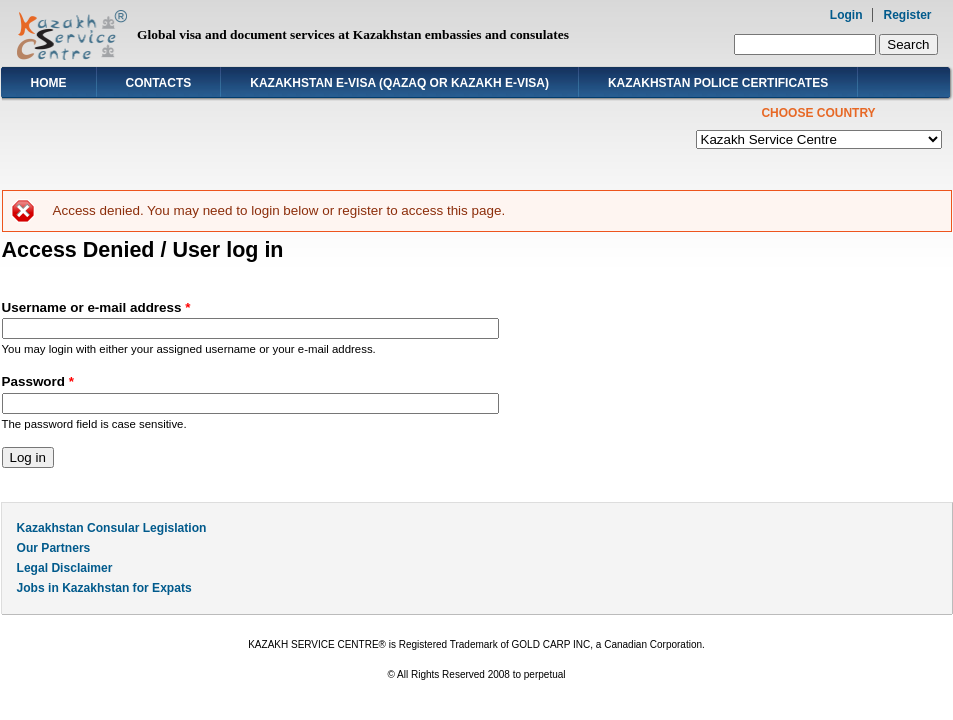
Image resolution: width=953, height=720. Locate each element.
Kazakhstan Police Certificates (718, 83)
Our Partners (54, 548)
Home (49, 83)
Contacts (159, 83)
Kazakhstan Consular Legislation (112, 528)
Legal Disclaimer (65, 568)
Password (38, 381)
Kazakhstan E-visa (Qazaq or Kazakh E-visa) (399, 83)
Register (907, 15)
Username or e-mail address (96, 307)
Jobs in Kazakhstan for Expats (104, 588)
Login (846, 15)
